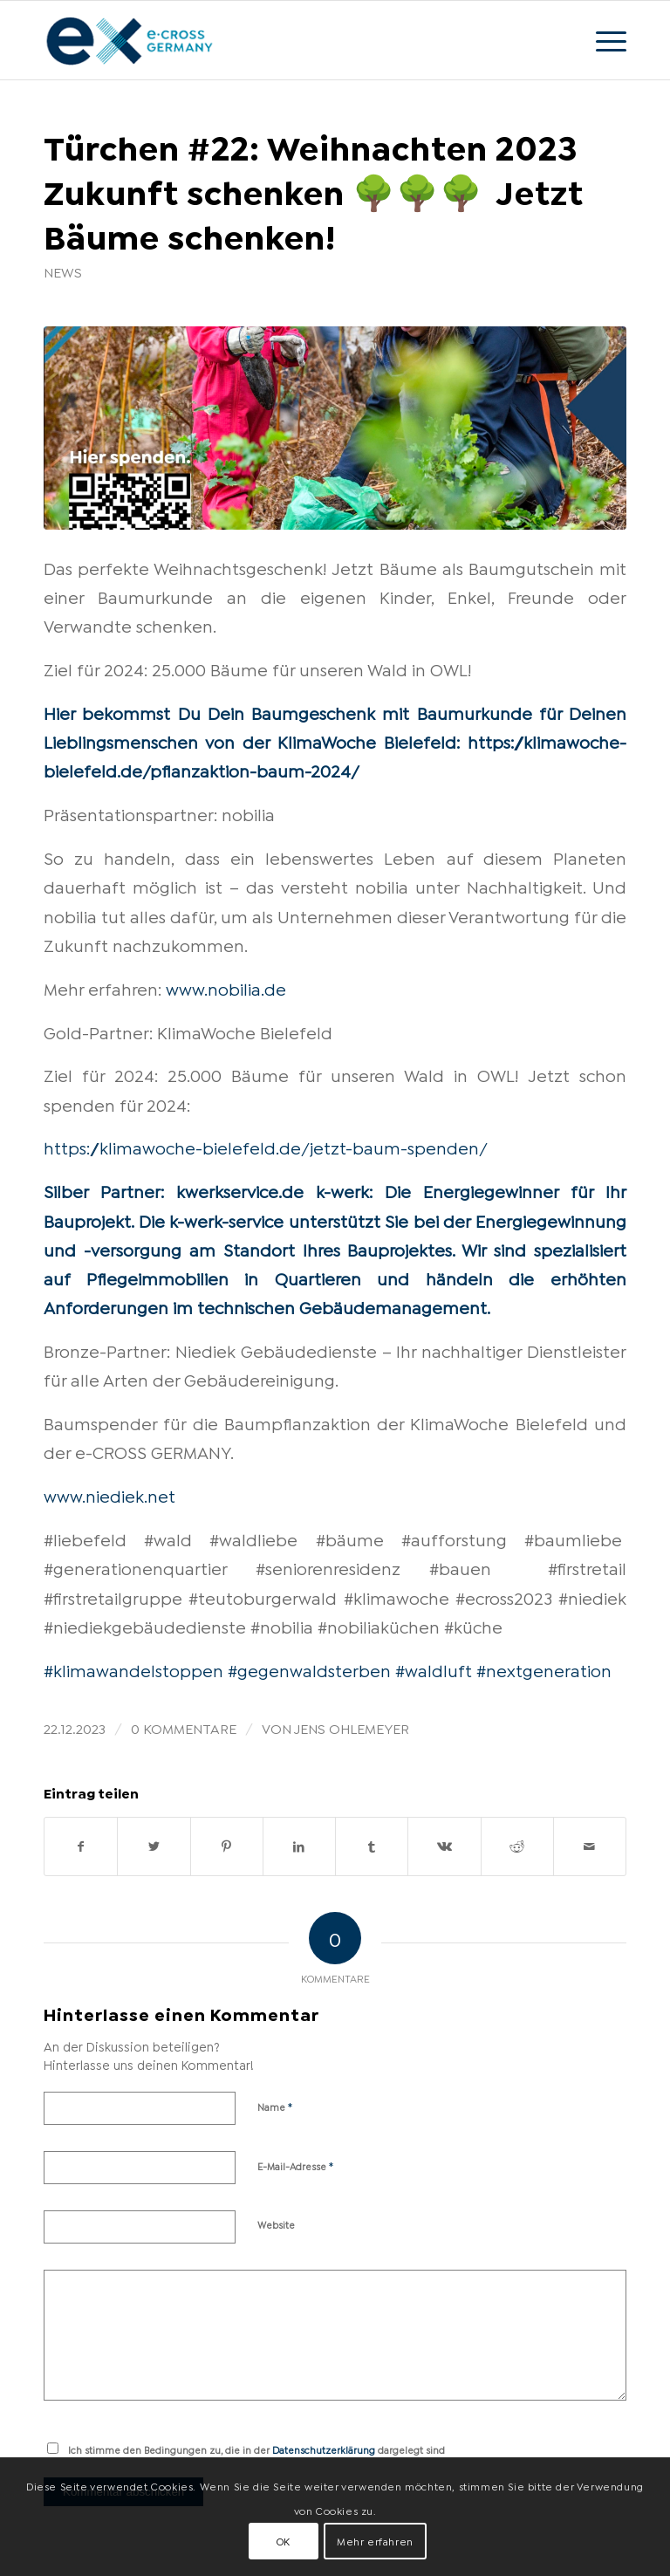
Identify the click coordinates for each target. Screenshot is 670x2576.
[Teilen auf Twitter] (153, 1846)
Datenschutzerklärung (323, 2449)
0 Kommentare (183, 1727)
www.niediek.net (109, 1494)
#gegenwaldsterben (309, 1669)
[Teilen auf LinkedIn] (299, 1846)
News (63, 271)
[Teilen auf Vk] (444, 1846)
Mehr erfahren (375, 2540)
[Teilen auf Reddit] (517, 1846)
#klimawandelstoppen (133, 1669)
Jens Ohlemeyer (351, 1727)
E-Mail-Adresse (295, 2165)
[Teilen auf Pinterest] (227, 1846)
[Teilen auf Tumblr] (371, 1846)
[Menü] (602, 40)
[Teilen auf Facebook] (80, 1846)
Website (276, 2224)
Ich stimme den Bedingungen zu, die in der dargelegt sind (256, 2449)
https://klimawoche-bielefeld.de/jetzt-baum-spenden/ (266, 1146)
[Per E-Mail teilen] (590, 1846)
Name (275, 2106)
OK (284, 2540)
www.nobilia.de (226, 987)
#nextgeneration (544, 1669)
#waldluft (433, 1669)
